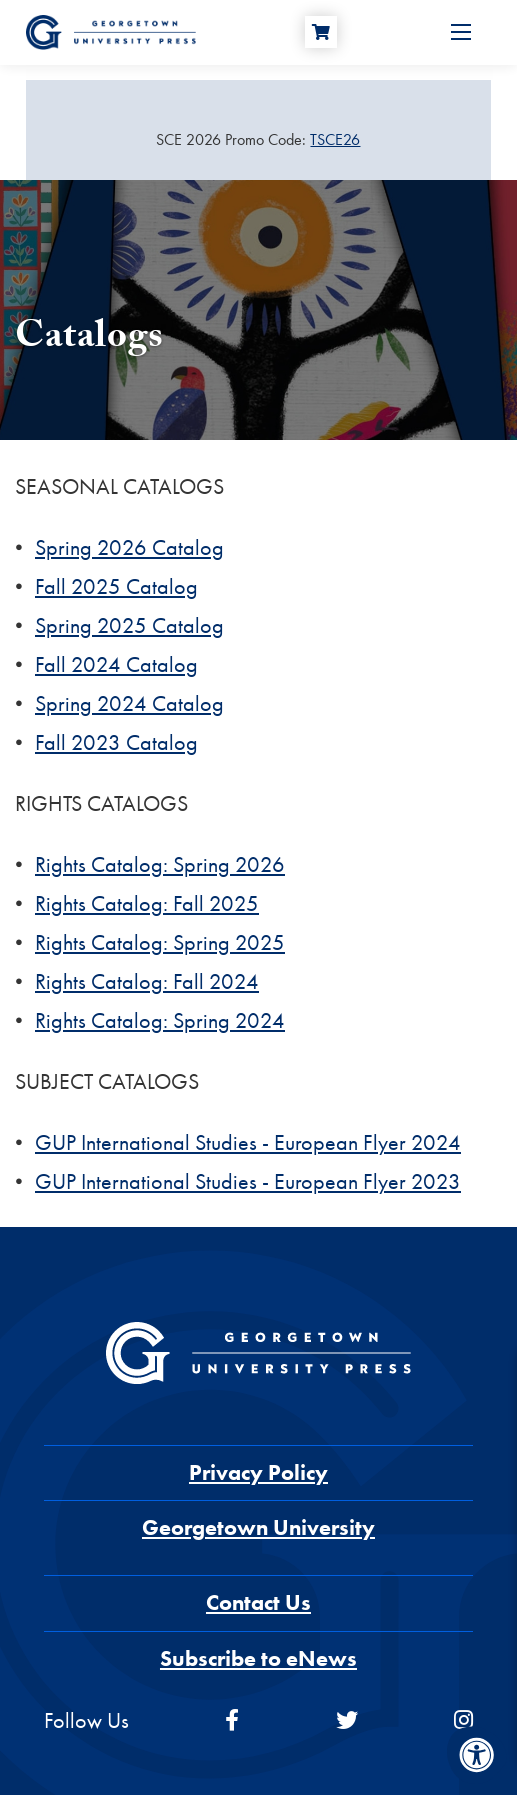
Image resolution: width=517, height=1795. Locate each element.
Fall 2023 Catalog (116, 742)
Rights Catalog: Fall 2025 (147, 903)
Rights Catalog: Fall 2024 (147, 981)
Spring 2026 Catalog (129, 547)
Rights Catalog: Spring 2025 (160, 942)
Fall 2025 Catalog (116, 586)
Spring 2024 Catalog (129, 703)
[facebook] (232, 1720)
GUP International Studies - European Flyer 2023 (248, 1181)
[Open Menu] (461, 32)
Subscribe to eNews (258, 1658)
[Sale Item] (258, 140)
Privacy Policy (258, 1472)
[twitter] (347, 1720)
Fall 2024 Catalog (116, 664)
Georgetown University (258, 1527)
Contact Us (258, 1602)
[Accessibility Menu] (477, 1755)
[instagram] (463, 1720)
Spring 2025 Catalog (129, 625)
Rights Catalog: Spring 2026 (160, 864)
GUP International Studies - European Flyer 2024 (248, 1142)
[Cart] (321, 32)
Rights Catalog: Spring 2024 (160, 1020)
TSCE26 (335, 139)
